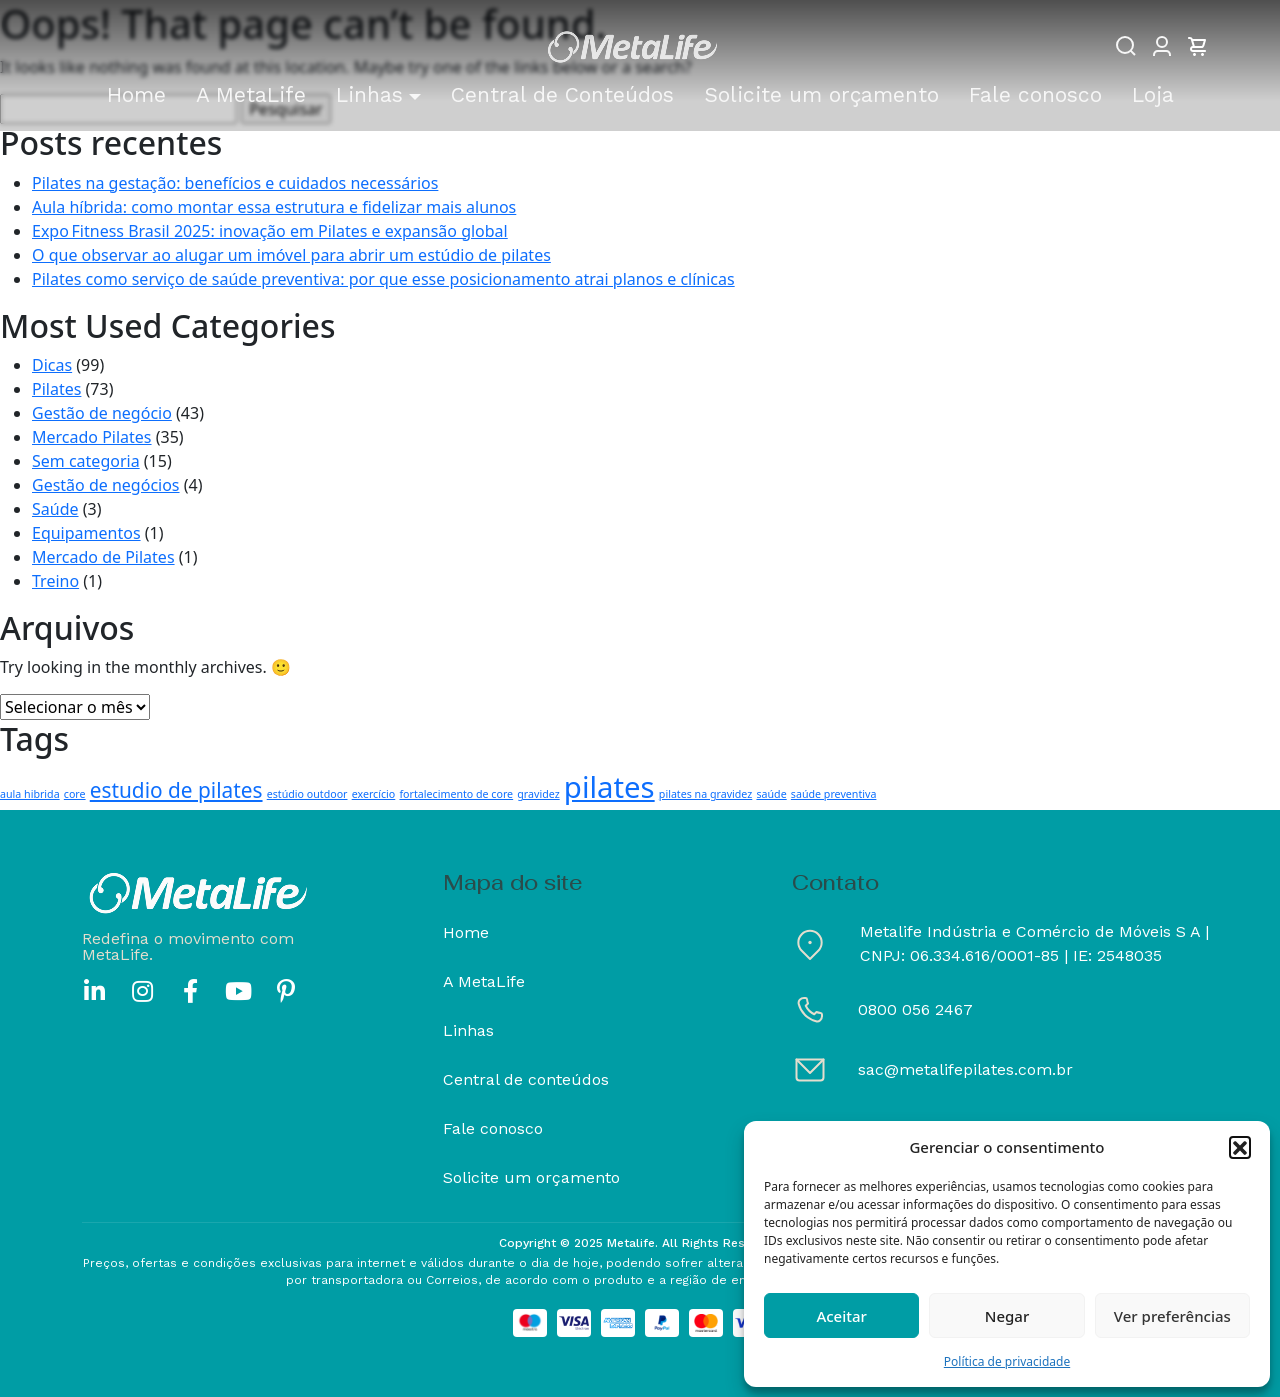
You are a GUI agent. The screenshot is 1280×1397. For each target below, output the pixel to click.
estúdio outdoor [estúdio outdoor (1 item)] (307, 794)
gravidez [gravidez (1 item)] (538, 794)
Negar (1007, 1316)
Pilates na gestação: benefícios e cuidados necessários (235, 183)
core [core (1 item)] (75, 794)
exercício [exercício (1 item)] (374, 794)
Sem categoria (86, 461)
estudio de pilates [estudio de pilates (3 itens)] (176, 790)
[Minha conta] (1162, 46)
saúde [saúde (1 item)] (771, 794)
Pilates (56, 389)
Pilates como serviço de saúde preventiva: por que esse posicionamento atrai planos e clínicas (383, 279)
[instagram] (142, 991)
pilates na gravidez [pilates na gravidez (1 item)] (705, 794)
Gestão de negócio (102, 413)
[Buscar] (1126, 46)
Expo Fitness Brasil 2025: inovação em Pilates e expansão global (270, 231)
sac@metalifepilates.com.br (965, 1069)
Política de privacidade (1007, 1361)
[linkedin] (94, 991)
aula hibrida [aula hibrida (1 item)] (30, 794)
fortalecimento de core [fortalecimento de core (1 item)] (456, 794)
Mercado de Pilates (103, 557)
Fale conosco (493, 1128)
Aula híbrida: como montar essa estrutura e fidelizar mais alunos (274, 207)
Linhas (468, 1030)
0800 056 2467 (915, 1009)
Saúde (55, 509)
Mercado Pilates (92, 437)
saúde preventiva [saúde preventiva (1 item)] (834, 794)
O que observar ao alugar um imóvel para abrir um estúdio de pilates (291, 255)
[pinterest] (286, 991)
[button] (1240, 1147)
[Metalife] (632, 48)
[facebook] (190, 991)
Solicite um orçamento (531, 1177)
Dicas (52, 365)
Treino (55, 581)
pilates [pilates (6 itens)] (609, 787)
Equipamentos (86, 533)
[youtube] (238, 991)
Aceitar (841, 1316)
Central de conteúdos (526, 1079)
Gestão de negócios (106, 485)
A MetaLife (484, 981)
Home (466, 932)
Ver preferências (1172, 1316)
